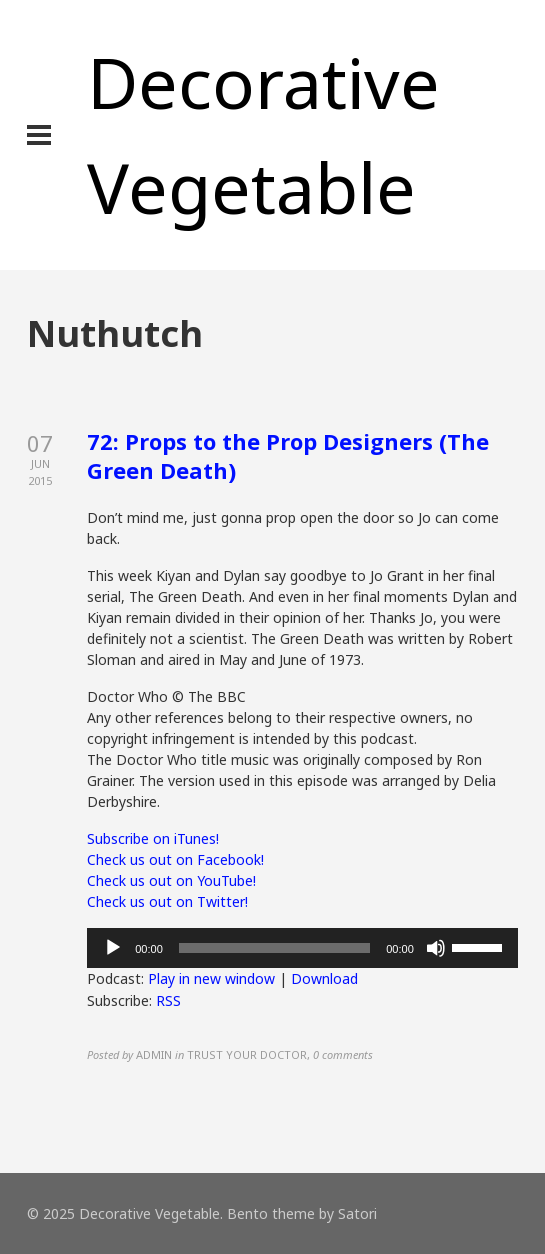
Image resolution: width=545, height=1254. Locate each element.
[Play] (113, 948)
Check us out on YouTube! (171, 880)
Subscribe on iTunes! (153, 838)
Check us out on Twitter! (167, 901)
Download (324, 978)
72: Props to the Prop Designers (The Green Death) (288, 455)
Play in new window (211, 978)
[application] (302, 948)
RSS (168, 1000)
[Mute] (436, 948)
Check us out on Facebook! (175, 859)
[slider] (274, 948)
